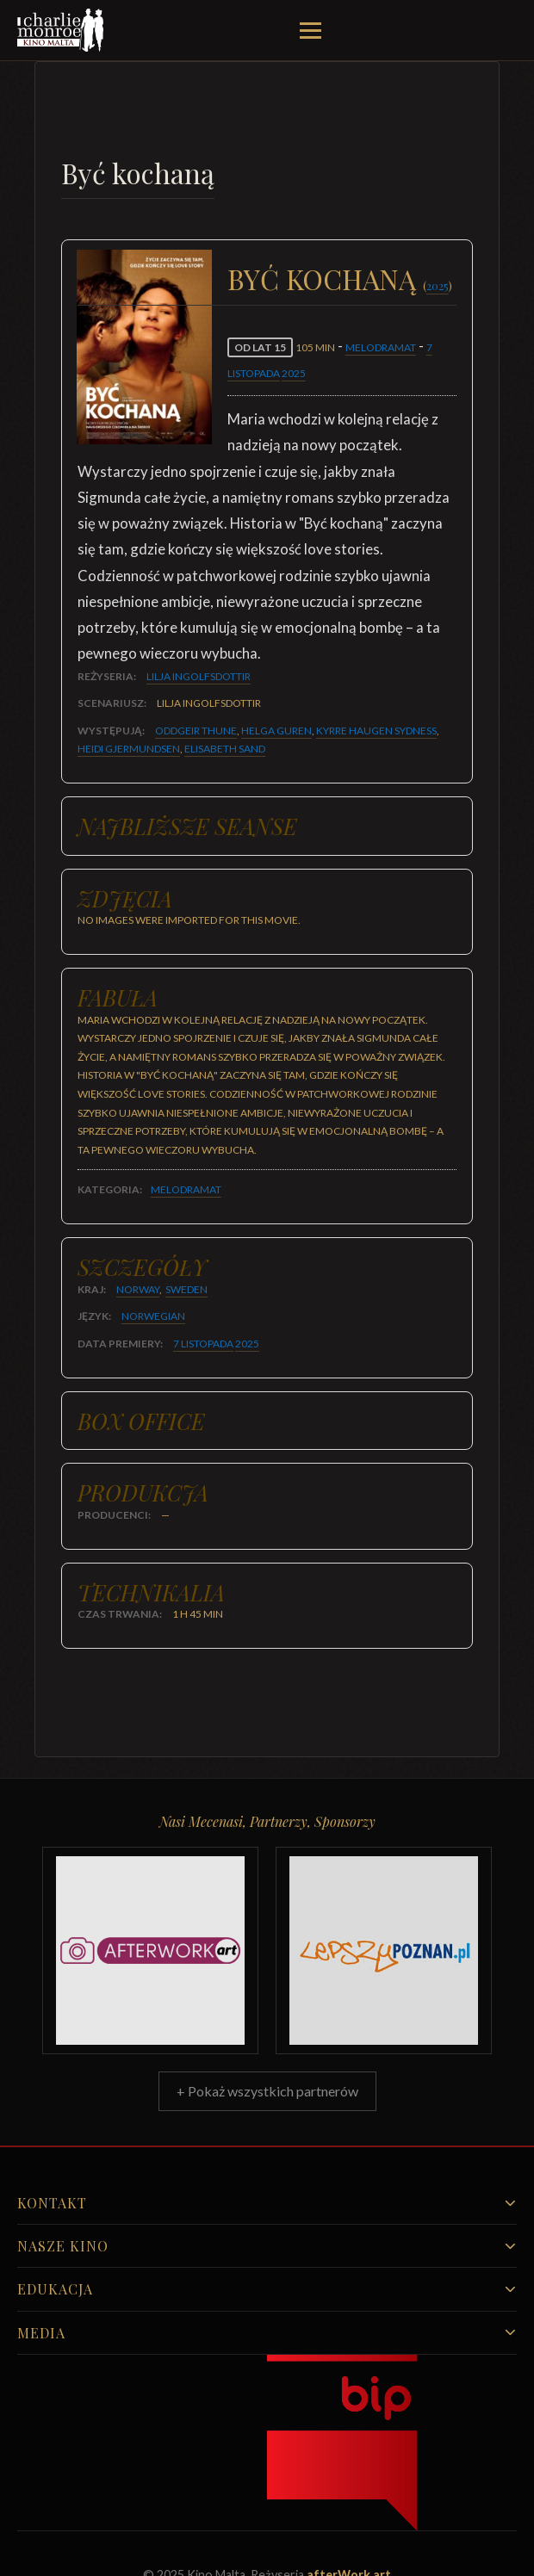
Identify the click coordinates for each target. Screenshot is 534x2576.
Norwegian (153, 1316)
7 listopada (203, 1343)
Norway (137, 1289)
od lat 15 (260, 347)
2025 (437, 285)
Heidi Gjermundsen (129, 748)
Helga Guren (276, 730)
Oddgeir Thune (196, 730)
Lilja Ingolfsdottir (198, 676)
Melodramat (380, 347)
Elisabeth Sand (224, 748)
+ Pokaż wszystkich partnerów (267, 2091)
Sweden (186, 1289)
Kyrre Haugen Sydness (376, 730)
